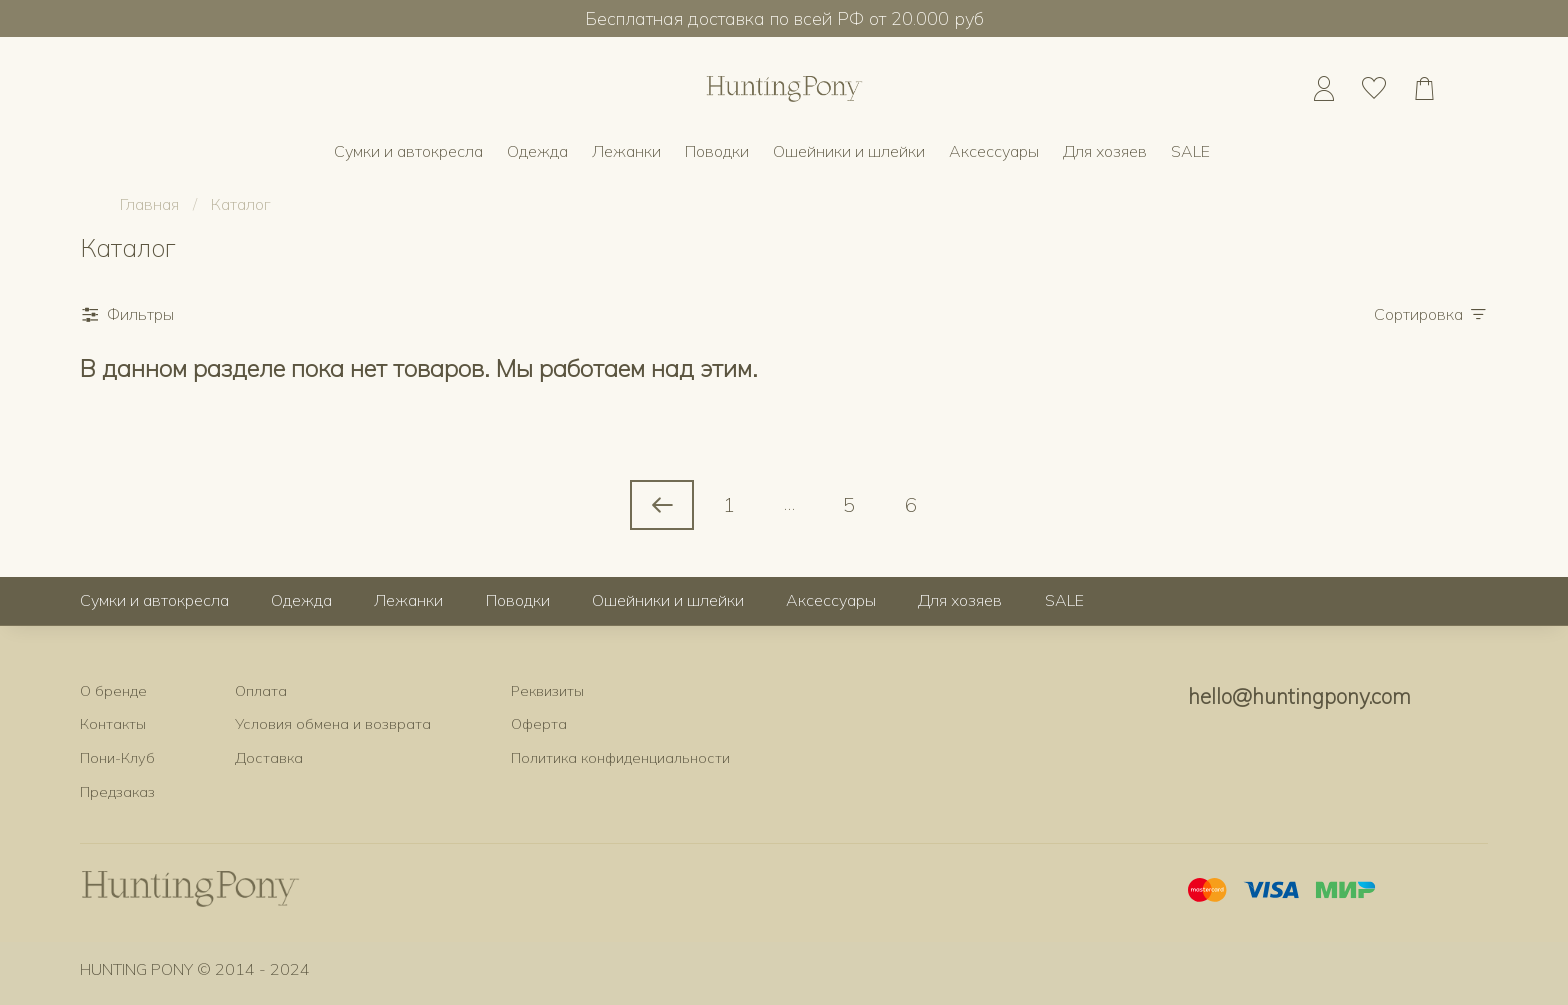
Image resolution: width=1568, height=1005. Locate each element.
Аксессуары (994, 151)
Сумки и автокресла (408, 151)
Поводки (717, 151)
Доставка (269, 758)
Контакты (113, 724)
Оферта (539, 724)
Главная (149, 204)
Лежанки (626, 151)
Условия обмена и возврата (333, 724)
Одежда (537, 151)
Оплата (261, 691)
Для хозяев (1105, 151)
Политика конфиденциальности (620, 758)
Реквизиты (547, 691)
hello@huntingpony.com (1299, 696)
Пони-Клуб (117, 758)
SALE (1190, 151)
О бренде (113, 691)
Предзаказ (117, 792)
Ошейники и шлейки (849, 151)
